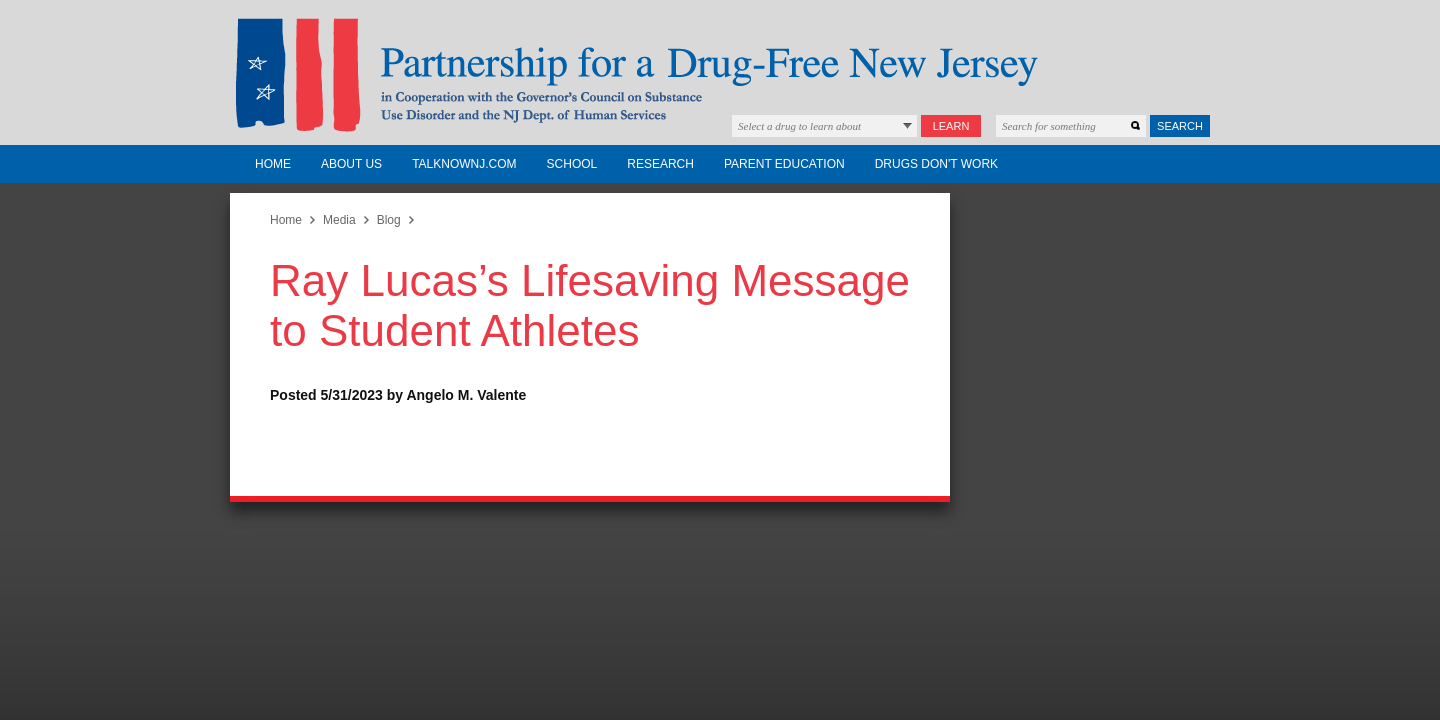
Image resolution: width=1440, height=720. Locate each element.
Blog (389, 220)
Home (273, 164)
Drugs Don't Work (936, 164)
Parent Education (784, 164)
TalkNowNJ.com (464, 164)
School (572, 164)
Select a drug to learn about (799, 126)
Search (1180, 126)
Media (339, 220)
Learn (951, 126)
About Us (351, 164)
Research (660, 164)
